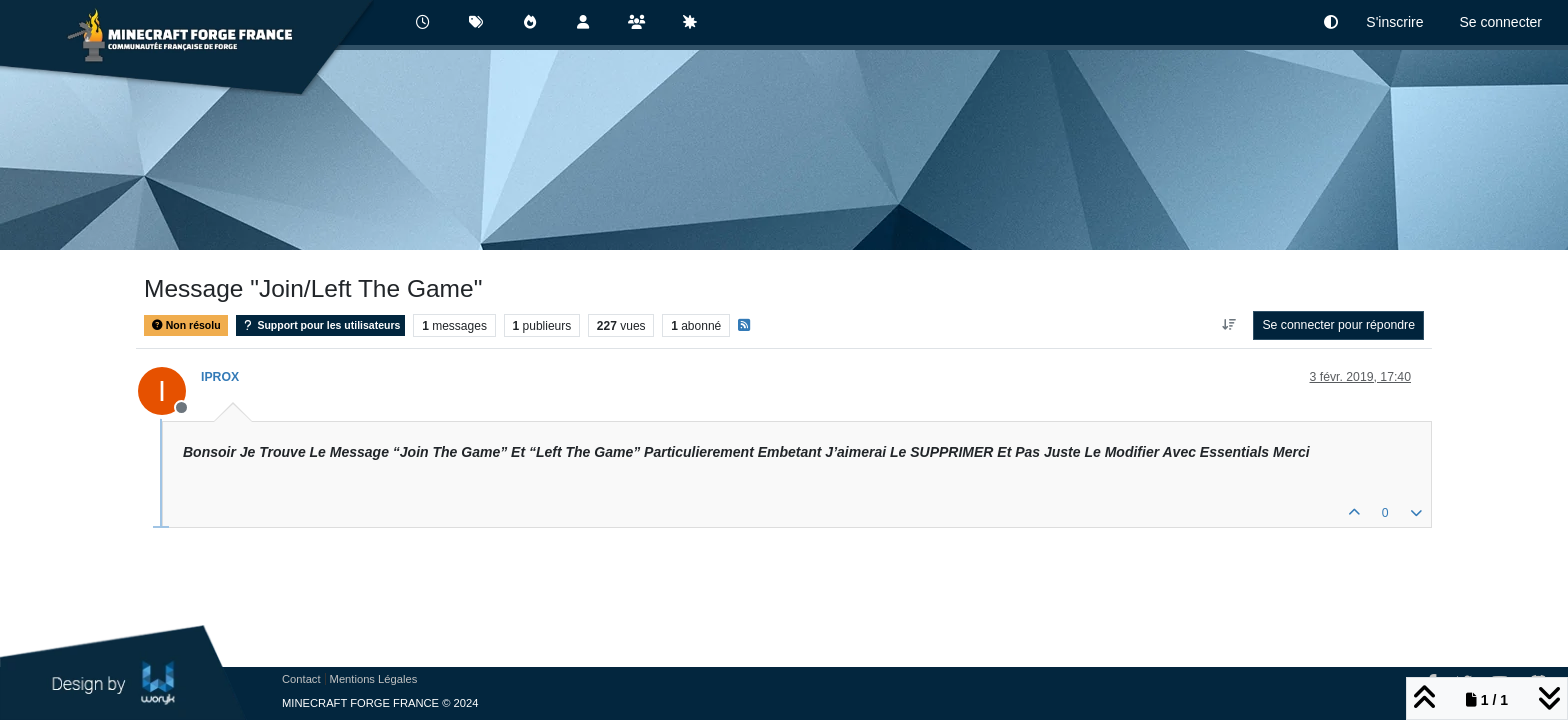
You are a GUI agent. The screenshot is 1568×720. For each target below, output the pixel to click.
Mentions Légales (374, 679)
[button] (1331, 22)
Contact (301, 679)
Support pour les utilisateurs (320, 325)
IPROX (220, 377)
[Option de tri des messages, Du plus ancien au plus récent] (1228, 325)
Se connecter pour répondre (1338, 325)
